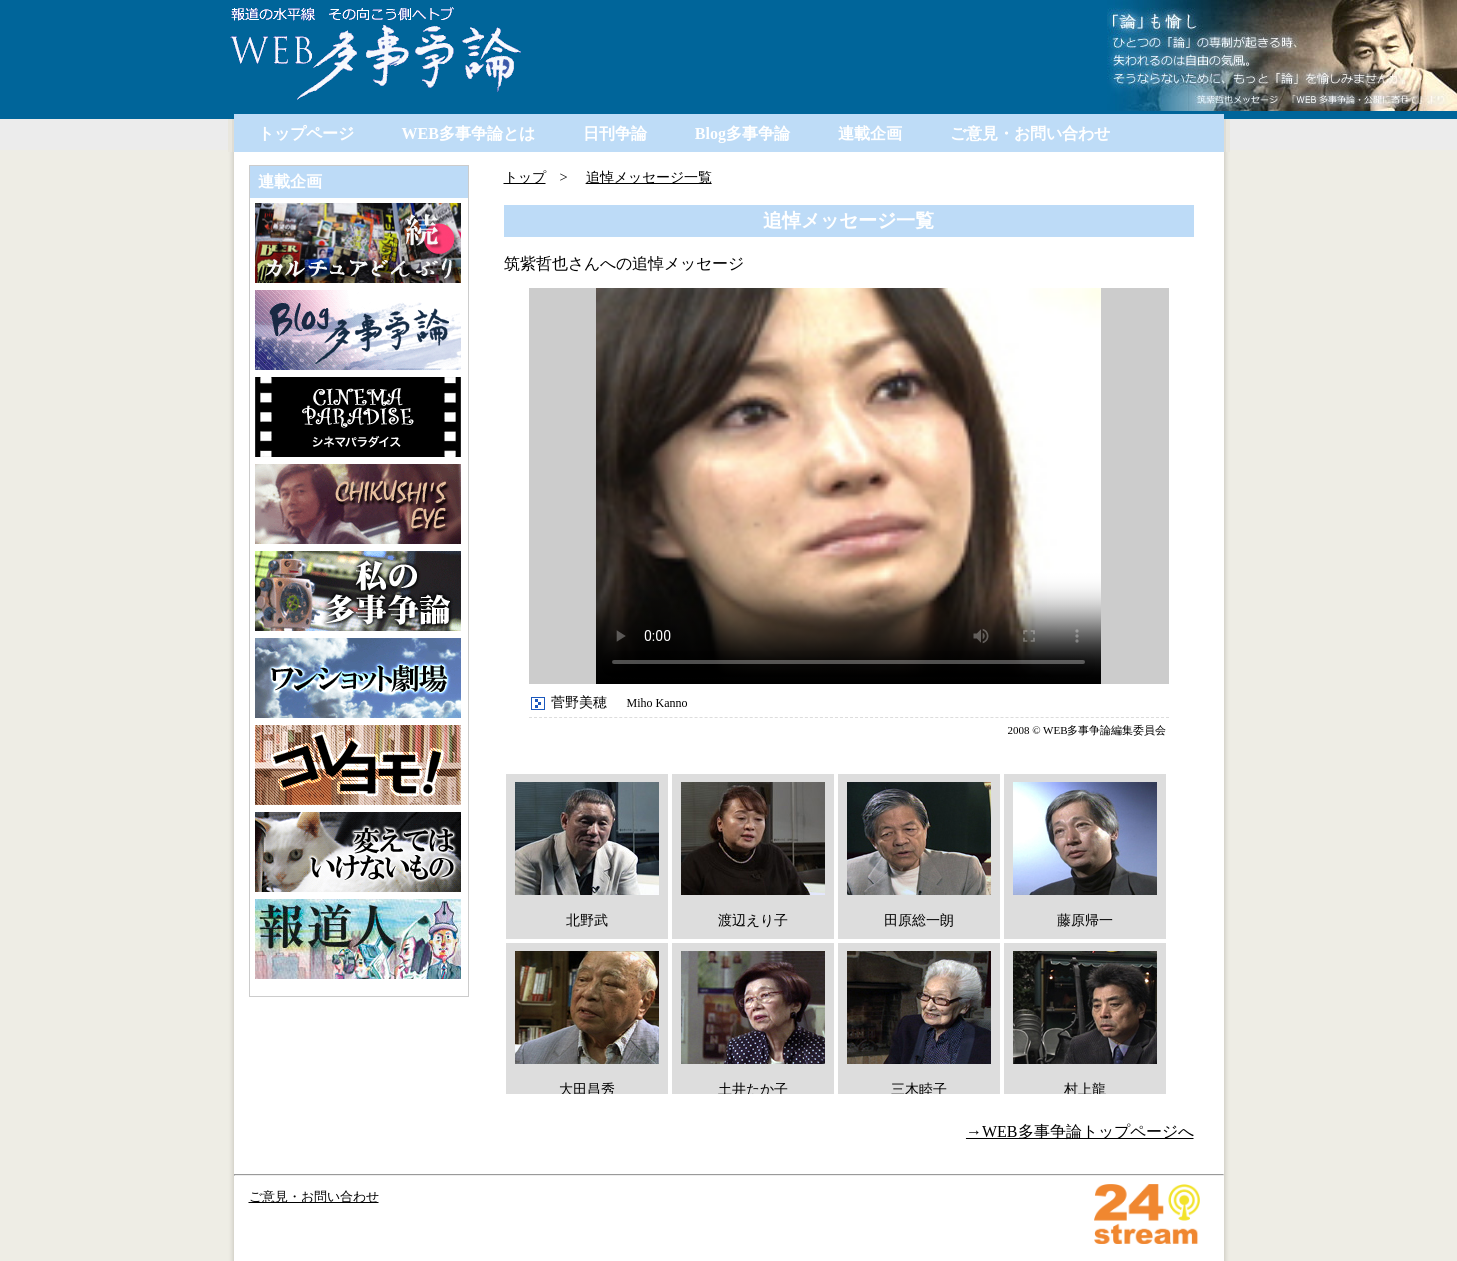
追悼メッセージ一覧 (649, 177)
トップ (525, 177)
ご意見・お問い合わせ (1030, 133)
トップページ (306, 133)
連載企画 (870, 133)
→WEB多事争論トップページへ (1080, 1131)
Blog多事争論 (742, 133)
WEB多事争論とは (468, 133)
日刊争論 (615, 133)
